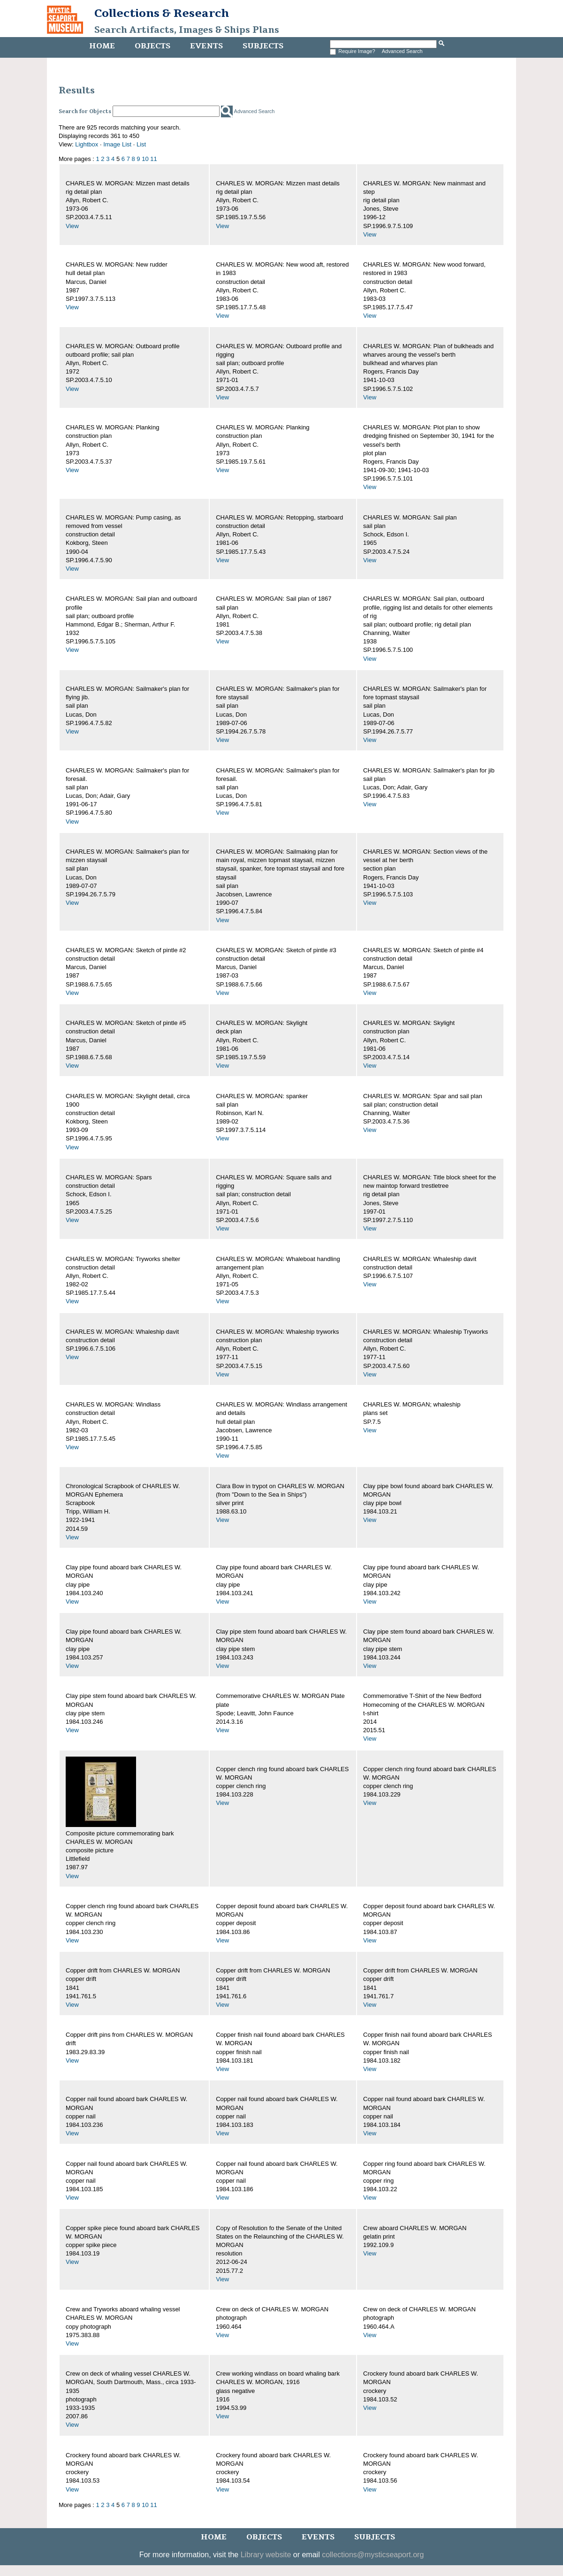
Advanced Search (402, 51)
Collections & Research (161, 13)
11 (153, 158)
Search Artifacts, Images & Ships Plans (186, 30)
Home (102, 46)
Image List (117, 144)
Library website (266, 2555)
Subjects (263, 46)
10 (145, 158)
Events (206, 46)
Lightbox (86, 144)
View (72, 225)
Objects (152, 46)
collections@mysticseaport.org (373, 2555)
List (141, 144)
